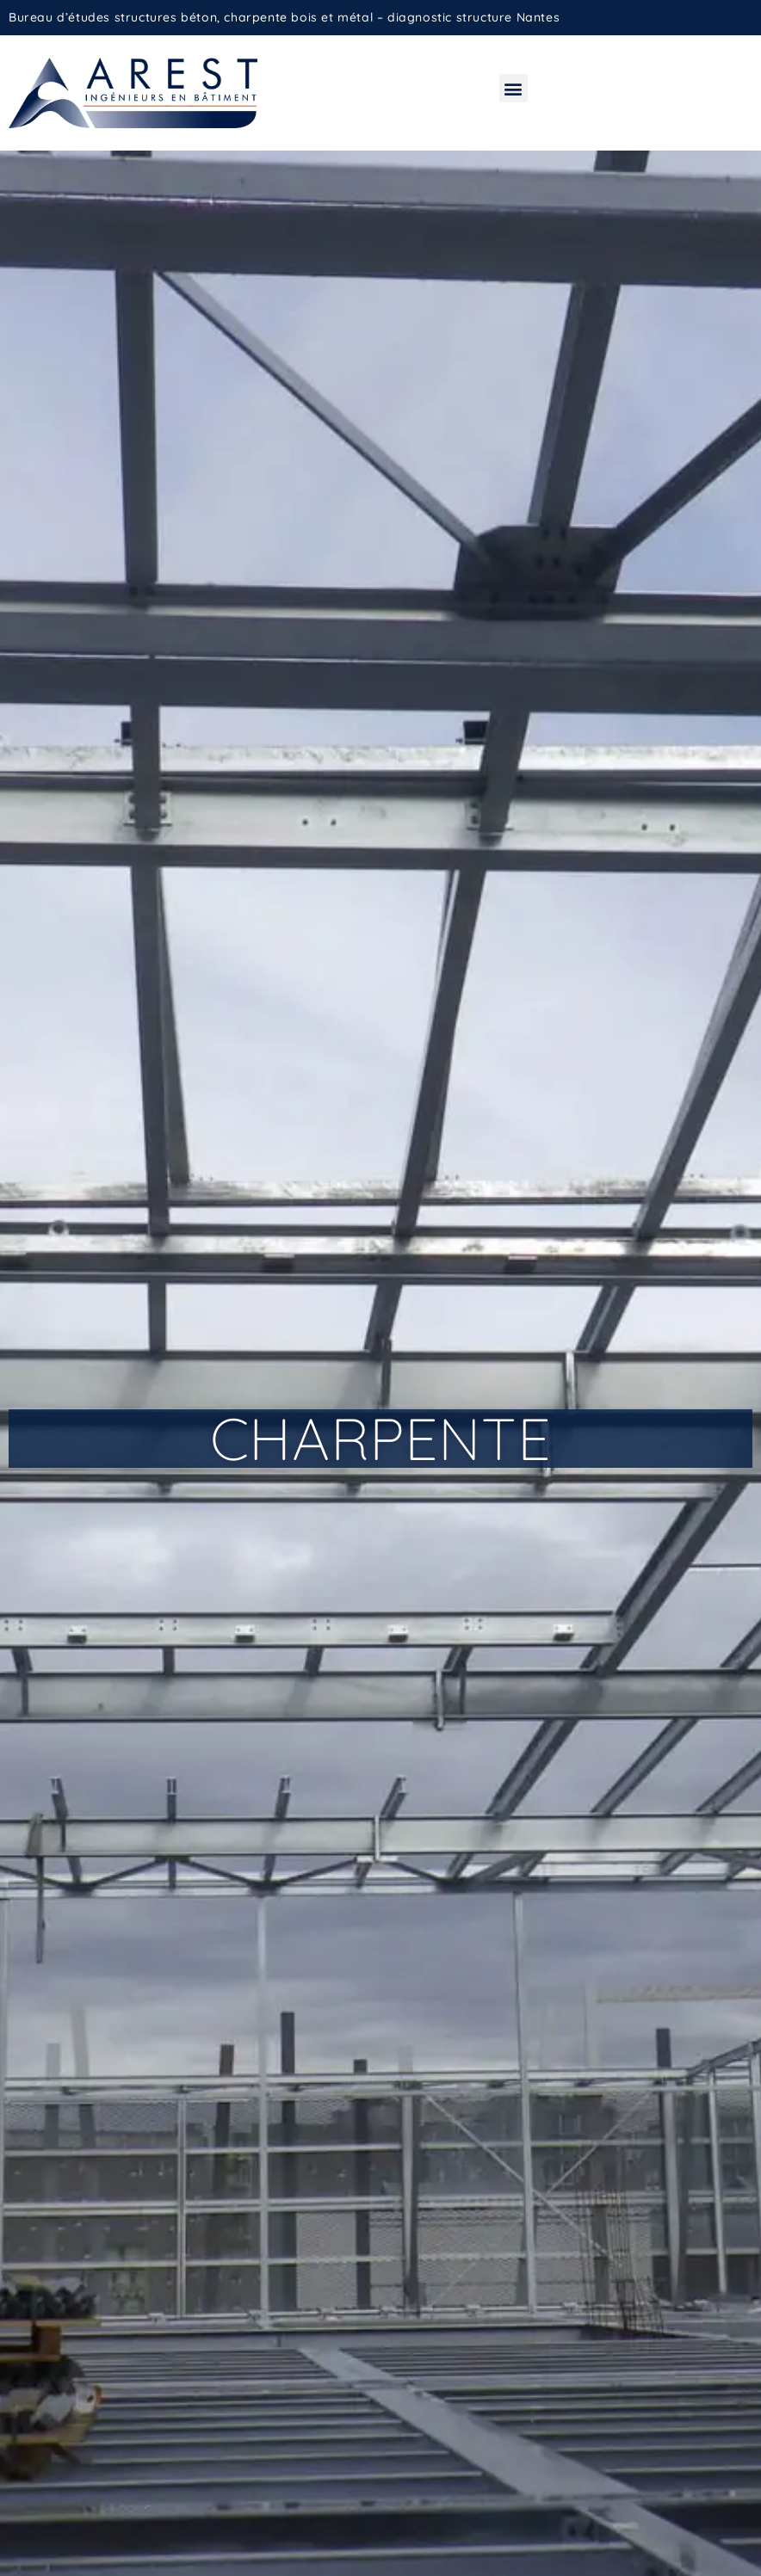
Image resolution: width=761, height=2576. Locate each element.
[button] (514, 88)
